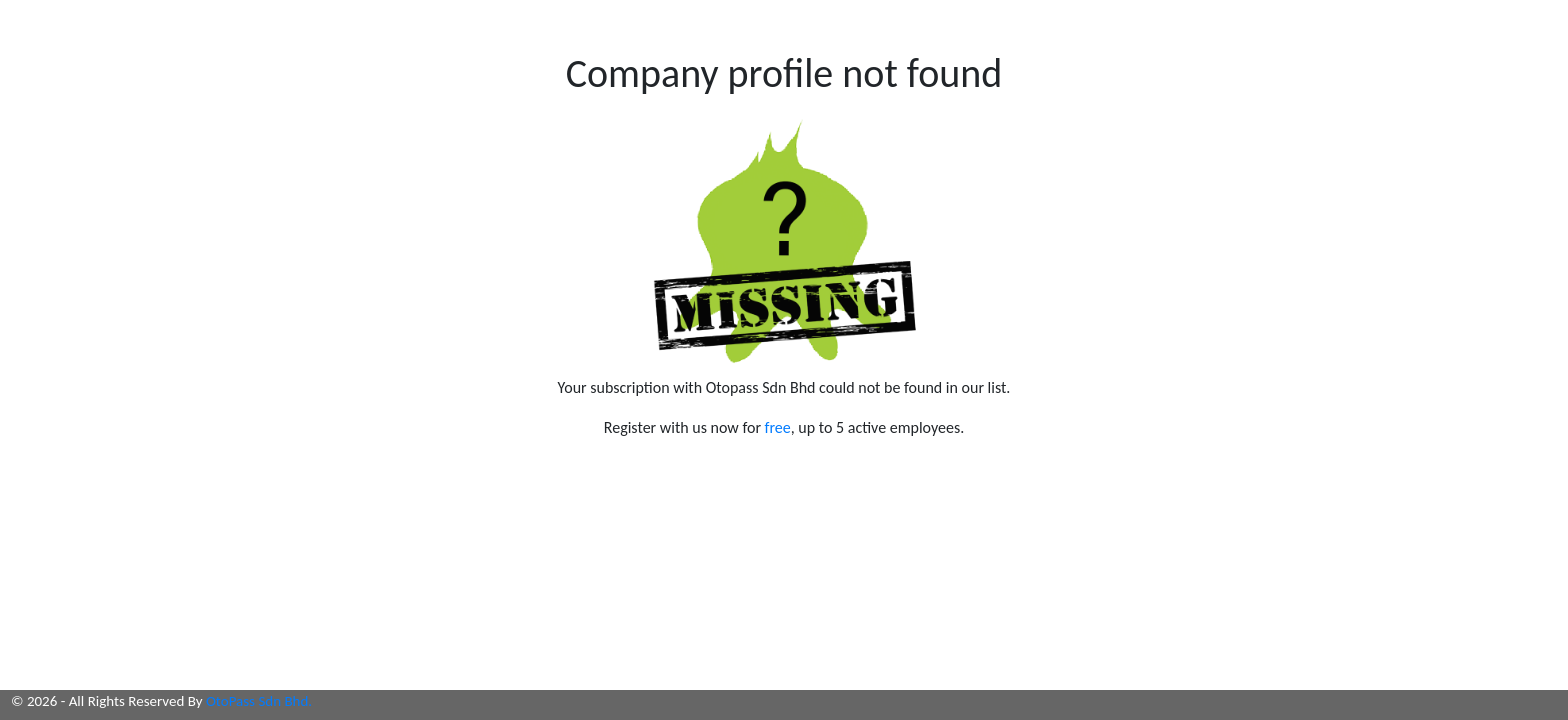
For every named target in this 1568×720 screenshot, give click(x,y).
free (778, 427)
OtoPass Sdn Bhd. (259, 701)
